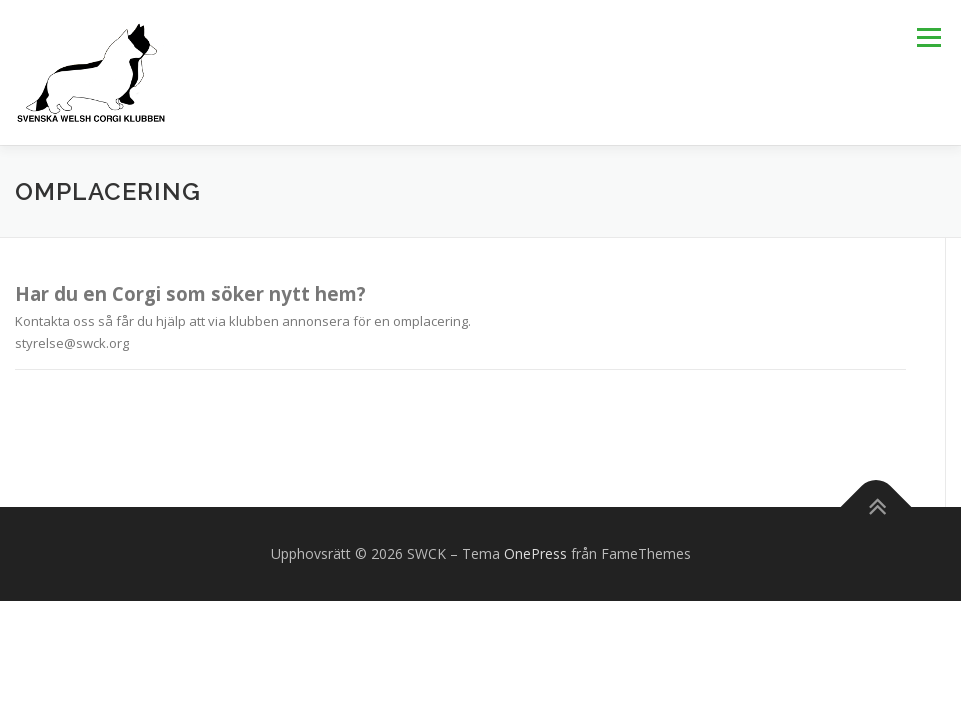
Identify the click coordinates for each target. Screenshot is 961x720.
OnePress (535, 553)
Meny (928, 37)
